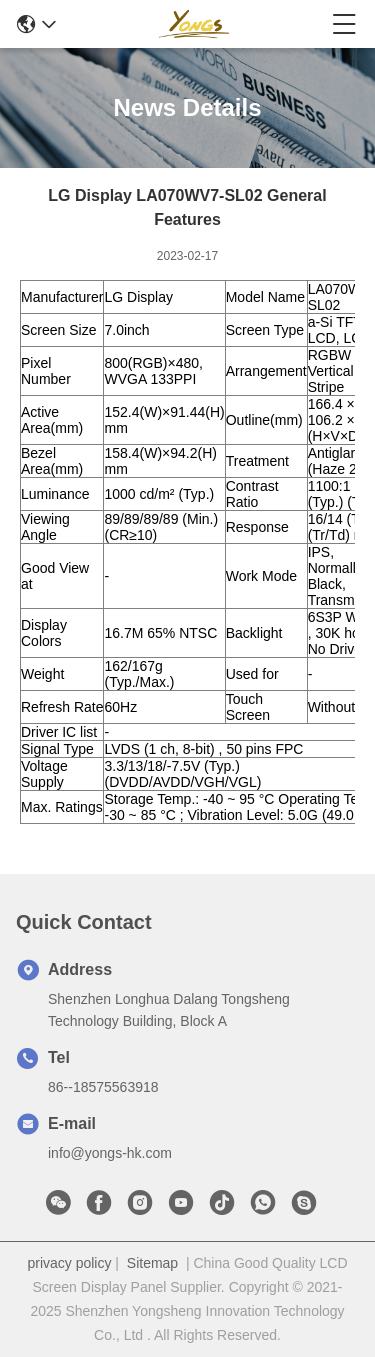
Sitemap (152, 1263)
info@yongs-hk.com (110, 1153)
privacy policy (69, 1263)
